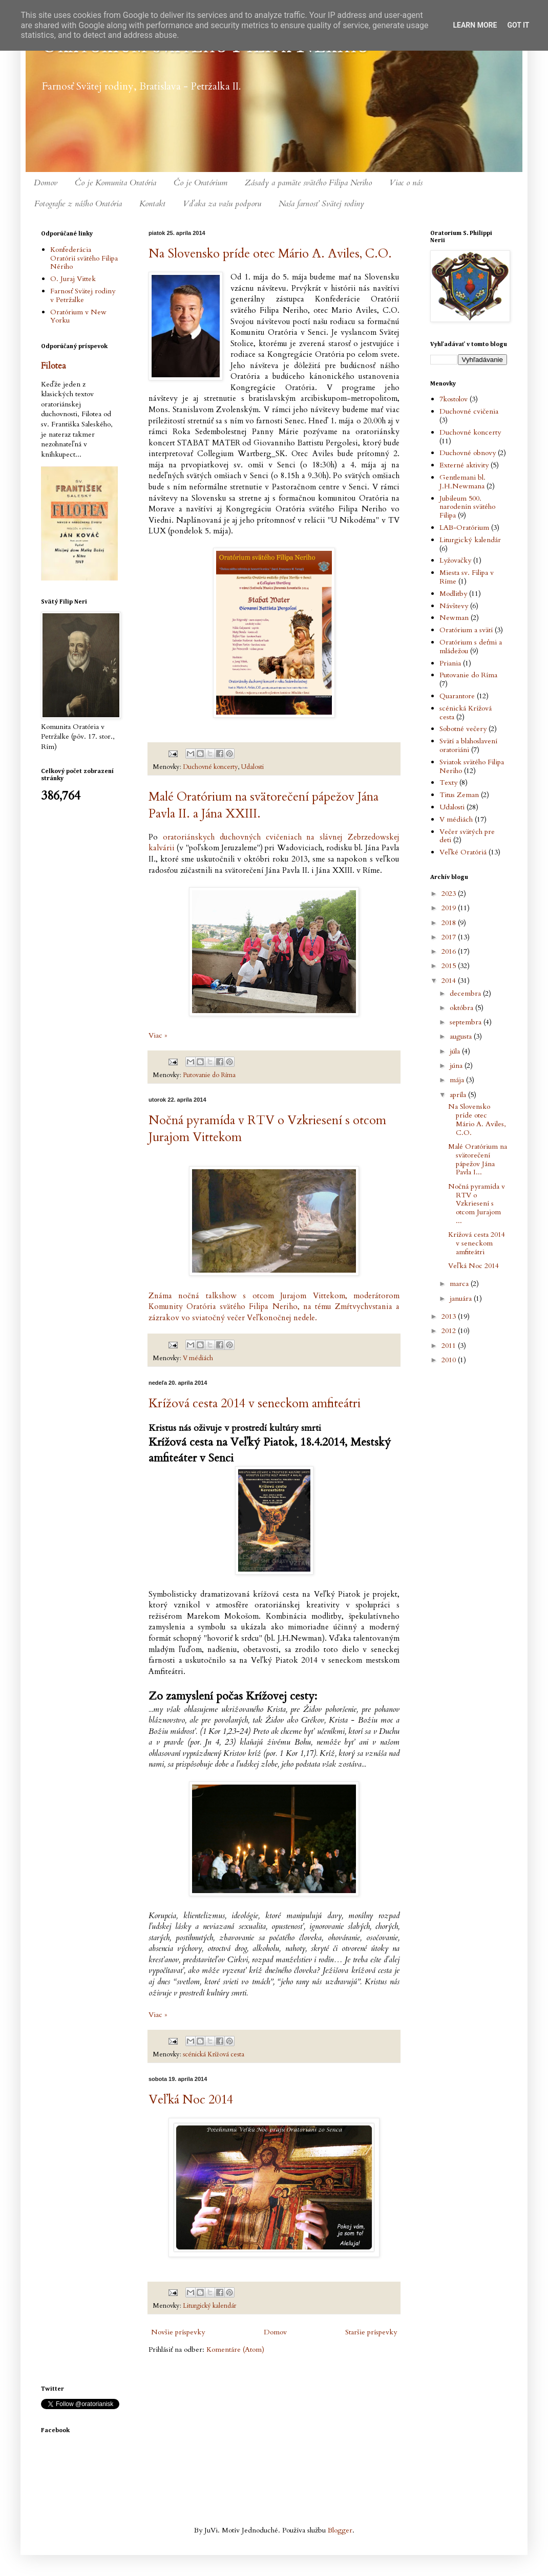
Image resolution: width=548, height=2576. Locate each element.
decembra (466, 993)
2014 (449, 980)
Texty (448, 782)
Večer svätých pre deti (467, 836)
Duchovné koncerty (210, 767)
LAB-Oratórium (464, 527)
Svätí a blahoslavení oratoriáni (468, 745)
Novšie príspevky (178, 2332)
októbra (462, 1008)
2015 (449, 966)
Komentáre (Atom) (235, 2349)
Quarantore (457, 696)
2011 (449, 1345)
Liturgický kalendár (209, 2306)
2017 (449, 937)
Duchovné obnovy (467, 453)
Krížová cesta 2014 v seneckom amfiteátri (255, 1403)
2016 (449, 951)
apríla (459, 1095)
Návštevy (453, 606)
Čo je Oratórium (200, 182)
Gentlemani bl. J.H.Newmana (462, 482)
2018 (449, 923)
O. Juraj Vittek (73, 279)
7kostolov (453, 399)
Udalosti (252, 767)
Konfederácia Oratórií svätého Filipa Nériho (84, 258)
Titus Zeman (459, 795)
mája (458, 1080)
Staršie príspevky (371, 2332)
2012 (449, 1331)
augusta (462, 1036)
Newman (454, 617)
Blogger (340, 2530)
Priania (450, 663)
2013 (449, 1316)
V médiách (198, 1358)
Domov (45, 182)
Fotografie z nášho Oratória (78, 203)
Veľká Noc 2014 (191, 2099)
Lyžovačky (455, 560)
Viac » (158, 1035)
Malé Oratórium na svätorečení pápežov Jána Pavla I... (477, 1159)
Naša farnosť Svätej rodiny (321, 203)
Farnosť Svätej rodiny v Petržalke (82, 295)
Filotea (53, 366)
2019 (449, 908)
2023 (449, 893)
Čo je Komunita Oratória (115, 182)
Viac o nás (406, 182)
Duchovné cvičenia (468, 411)
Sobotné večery (463, 729)
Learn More (475, 25)
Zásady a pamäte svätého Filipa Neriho (308, 182)
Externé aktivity (464, 465)
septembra (466, 1022)
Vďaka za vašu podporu (222, 203)
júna (457, 1065)
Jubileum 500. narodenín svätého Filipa (467, 507)
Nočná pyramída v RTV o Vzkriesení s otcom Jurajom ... (476, 1204)
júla (456, 1051)
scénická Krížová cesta (213, 2054)
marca (460, 1284)
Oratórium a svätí (466, 630)
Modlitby (453, 593)
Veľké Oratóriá (463, 852)
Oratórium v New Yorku (78, 316)
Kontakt (152, 203)
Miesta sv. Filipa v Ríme (466, 577)
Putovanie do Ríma (209, 1075)
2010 (449, 1360)
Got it (518, 25)
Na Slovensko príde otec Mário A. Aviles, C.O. (270, 253)
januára (462, 1298)
